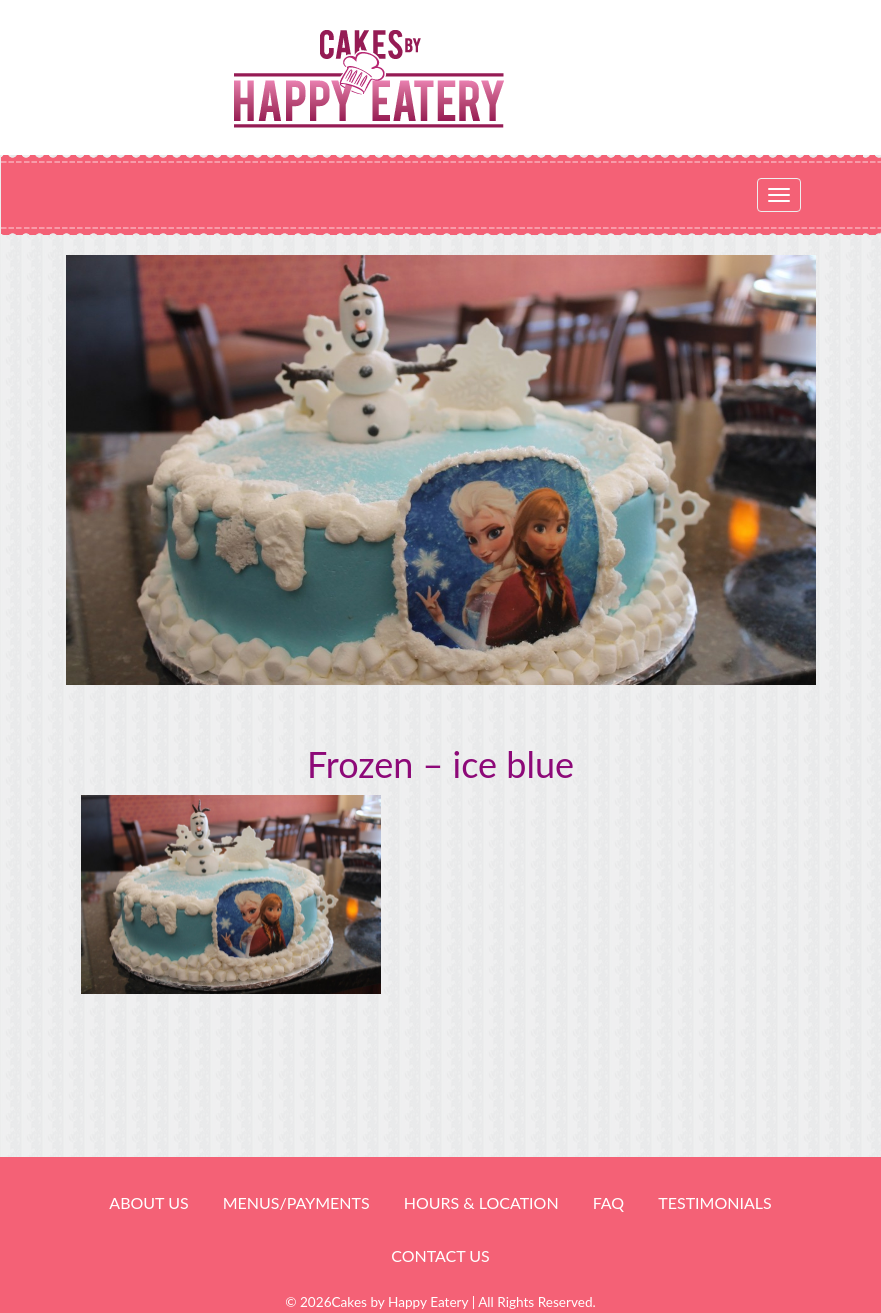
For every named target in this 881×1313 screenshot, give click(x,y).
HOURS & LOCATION (481, 1202)
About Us (148, 1202)
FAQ (608, 1202)
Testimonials (714, 1202)
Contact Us (440, 1255)
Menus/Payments (296, 1202)
